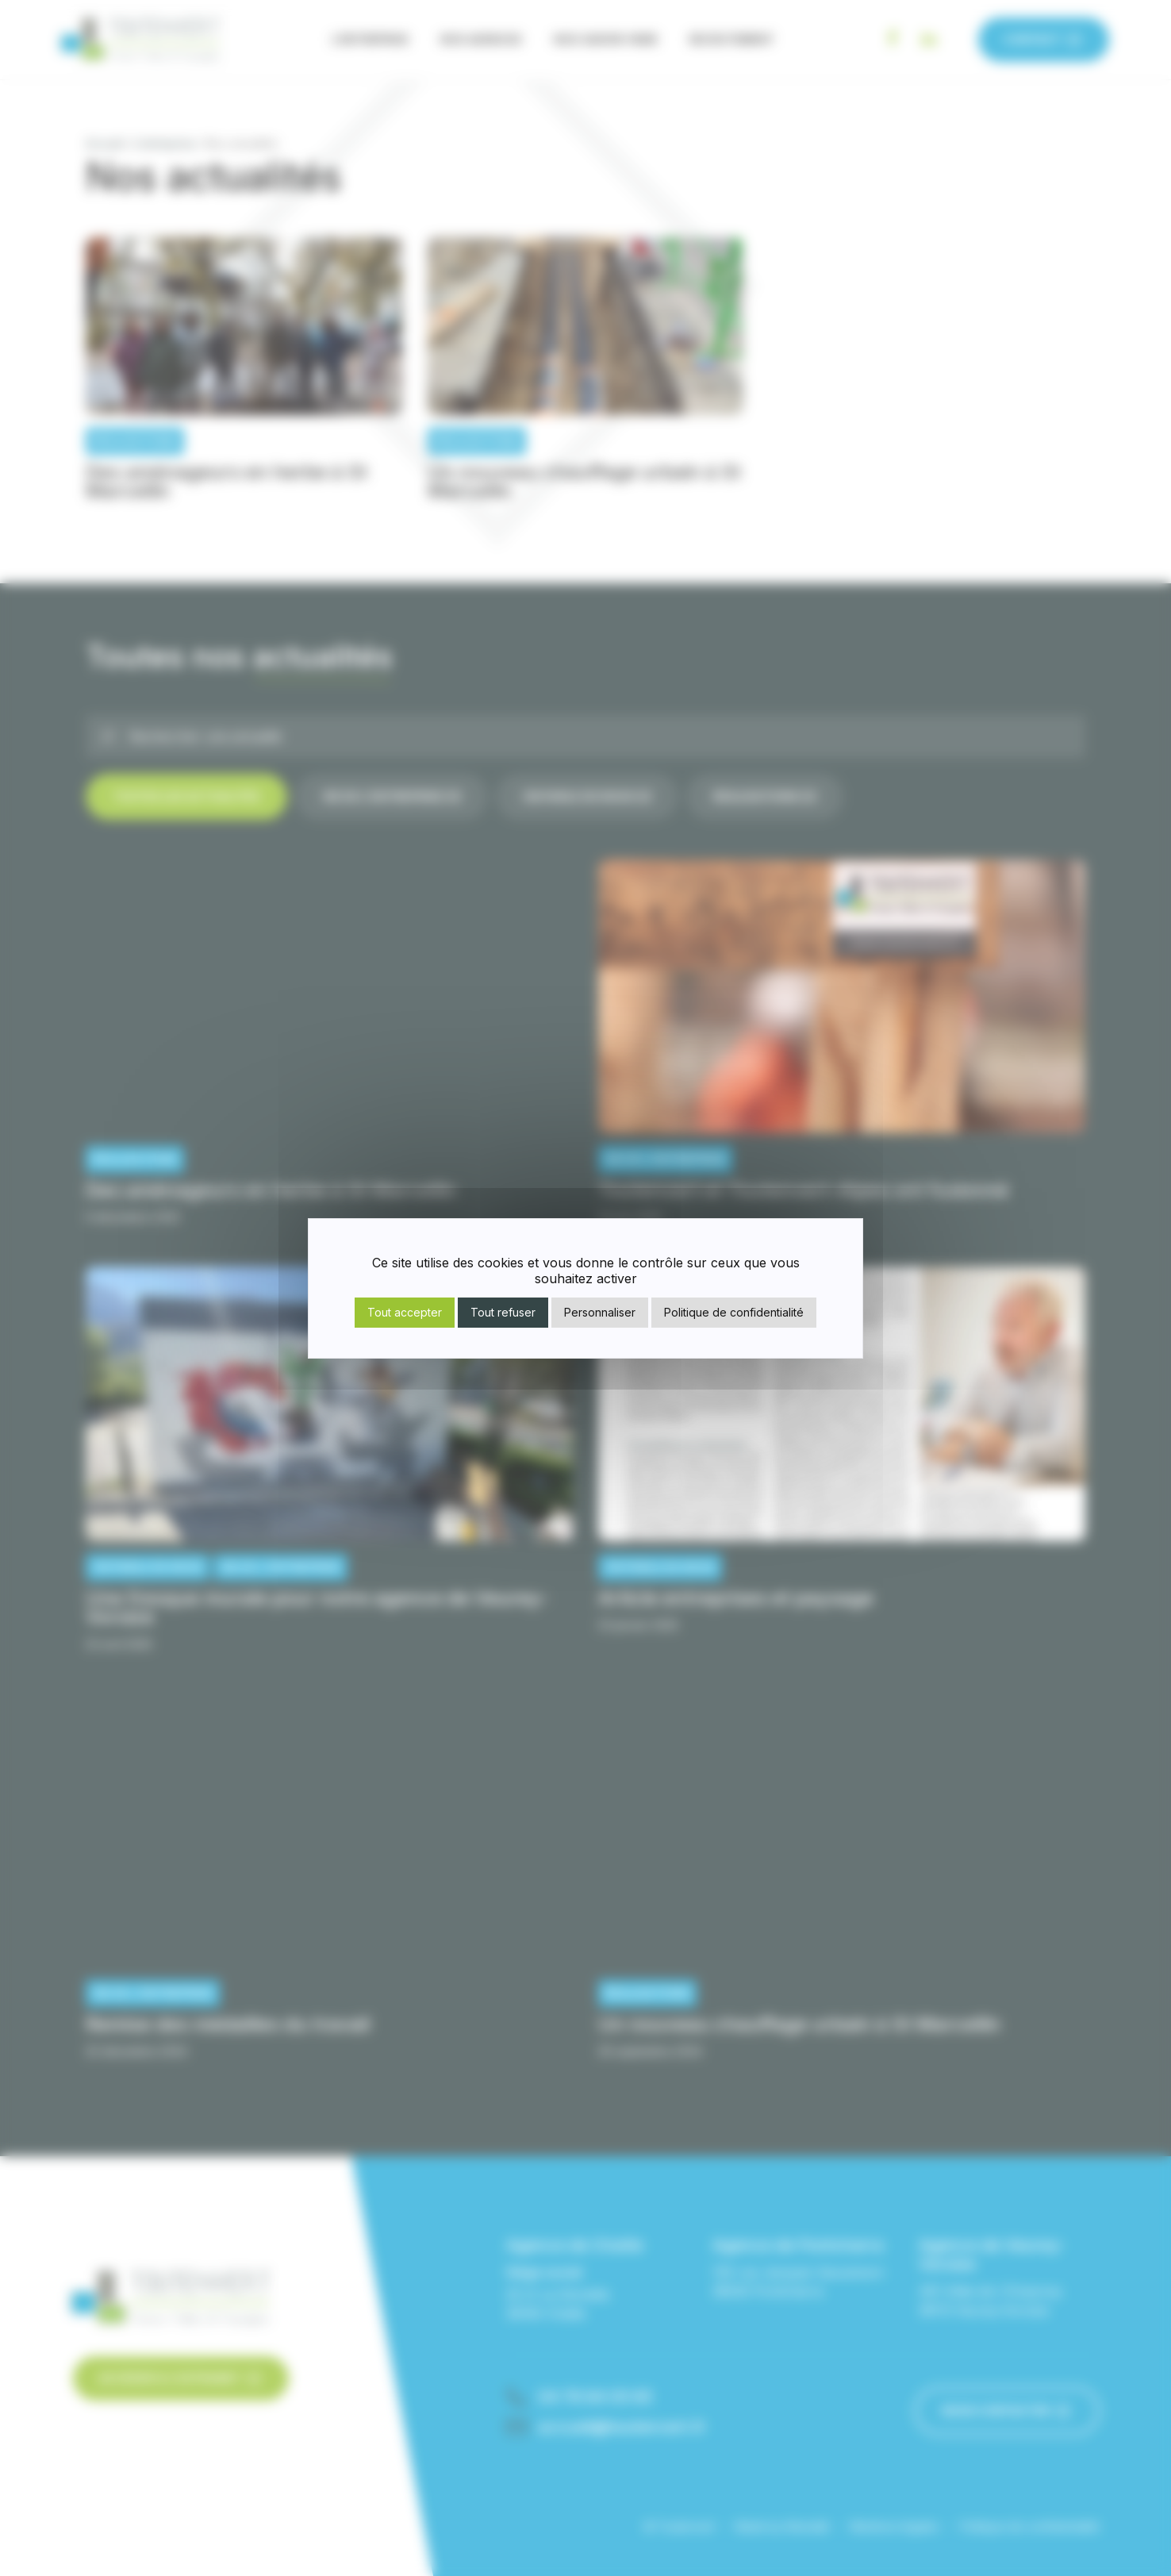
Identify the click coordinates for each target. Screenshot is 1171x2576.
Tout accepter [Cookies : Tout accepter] (404, 1312)
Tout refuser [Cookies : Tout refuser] (503, 1312)
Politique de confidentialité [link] (734, 1312)
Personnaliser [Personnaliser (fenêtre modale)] (599, 1312)
